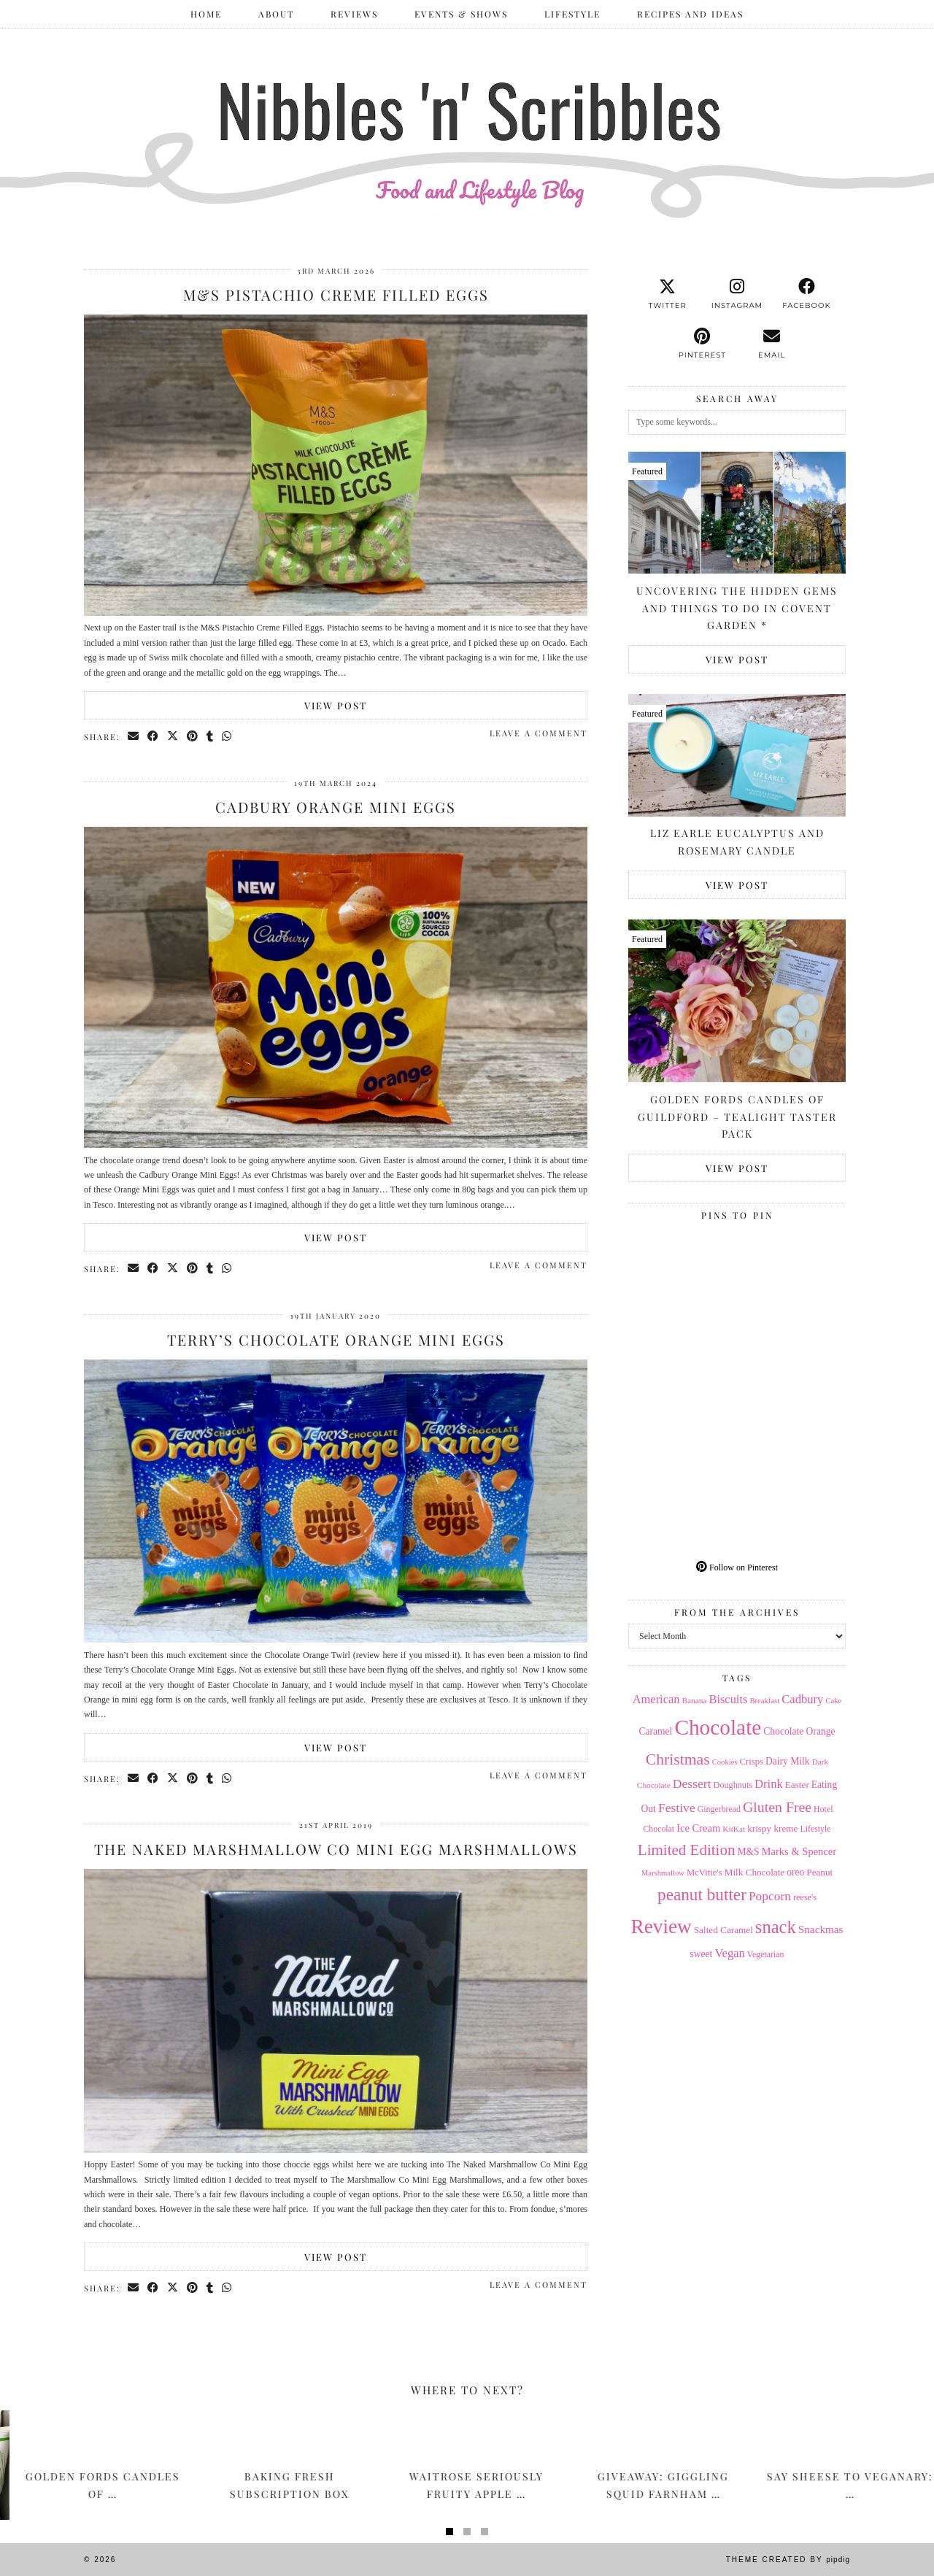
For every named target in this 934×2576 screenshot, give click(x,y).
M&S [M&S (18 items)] (748, 1851)
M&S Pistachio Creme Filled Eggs (336, 294)
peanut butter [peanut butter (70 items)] (701, 1894)
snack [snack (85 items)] (775, 1927)
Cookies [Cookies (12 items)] (725, 1762)
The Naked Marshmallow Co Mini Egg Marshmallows (336, 1849)
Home (206, 14)
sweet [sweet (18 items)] (701, 1953)
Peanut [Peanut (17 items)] (819, 1872)
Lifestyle (572, 14)
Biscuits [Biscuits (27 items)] (728, 1699)
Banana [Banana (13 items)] (694, 1700)
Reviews (354, 14)
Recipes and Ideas (690, 14)
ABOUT (276, 14)
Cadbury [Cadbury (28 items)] (802, 1699)
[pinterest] (702, 343)
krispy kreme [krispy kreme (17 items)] (772, 1828)
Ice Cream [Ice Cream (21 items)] (698, 1828)
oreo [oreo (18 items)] (795, 1872)
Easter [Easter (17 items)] (797, 1784)
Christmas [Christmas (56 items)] (678, 1759)
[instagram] (736, 294)
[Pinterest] (682, 1281)
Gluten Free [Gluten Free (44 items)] (777, 1807)
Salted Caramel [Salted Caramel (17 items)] (723, 1929)
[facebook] (806, 294)
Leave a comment (538, 733)
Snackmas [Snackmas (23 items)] (821, 1929)
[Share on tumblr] (211, 736)
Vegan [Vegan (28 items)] (729, 1953)
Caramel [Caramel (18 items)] (656, 1731)
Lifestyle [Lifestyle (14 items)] (815, 1829)
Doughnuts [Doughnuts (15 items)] (733, 1785)
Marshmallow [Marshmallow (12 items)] (662, 1873)
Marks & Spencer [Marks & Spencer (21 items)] (799, 1851)
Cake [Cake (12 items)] (833, 1701)
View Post (335, 705)
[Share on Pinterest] (193, 736)
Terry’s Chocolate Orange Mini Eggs (336, 1339)
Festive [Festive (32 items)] (676, 1807)
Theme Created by (788, 2560)
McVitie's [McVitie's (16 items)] (704, 1872)
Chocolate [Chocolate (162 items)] (717, 1727)
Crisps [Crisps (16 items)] (751, 1761)
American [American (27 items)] (656, 1699)
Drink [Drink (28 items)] (768, 1784)
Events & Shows (461, 14)
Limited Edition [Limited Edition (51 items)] (687, 1850)
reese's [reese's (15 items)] (805, 1897)
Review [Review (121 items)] (660, 1926)
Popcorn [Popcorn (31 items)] (770, 1896)
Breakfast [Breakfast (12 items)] (764, 1701)
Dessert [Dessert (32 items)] (692, 1783)
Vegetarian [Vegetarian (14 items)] (765, 1954)
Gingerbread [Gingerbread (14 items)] (719, 1809)
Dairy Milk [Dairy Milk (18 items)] (787, 1761)
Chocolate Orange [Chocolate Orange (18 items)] (799, 1731)
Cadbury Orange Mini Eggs (335, 807)
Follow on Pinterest (737, 1567)
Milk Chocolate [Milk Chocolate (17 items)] (755, 1872)
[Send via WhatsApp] (227, 736)
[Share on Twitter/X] (173, 736)
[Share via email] (134, 736)
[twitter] (667, 294)
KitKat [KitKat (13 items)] (733, 1828)
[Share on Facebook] (153, 736)
